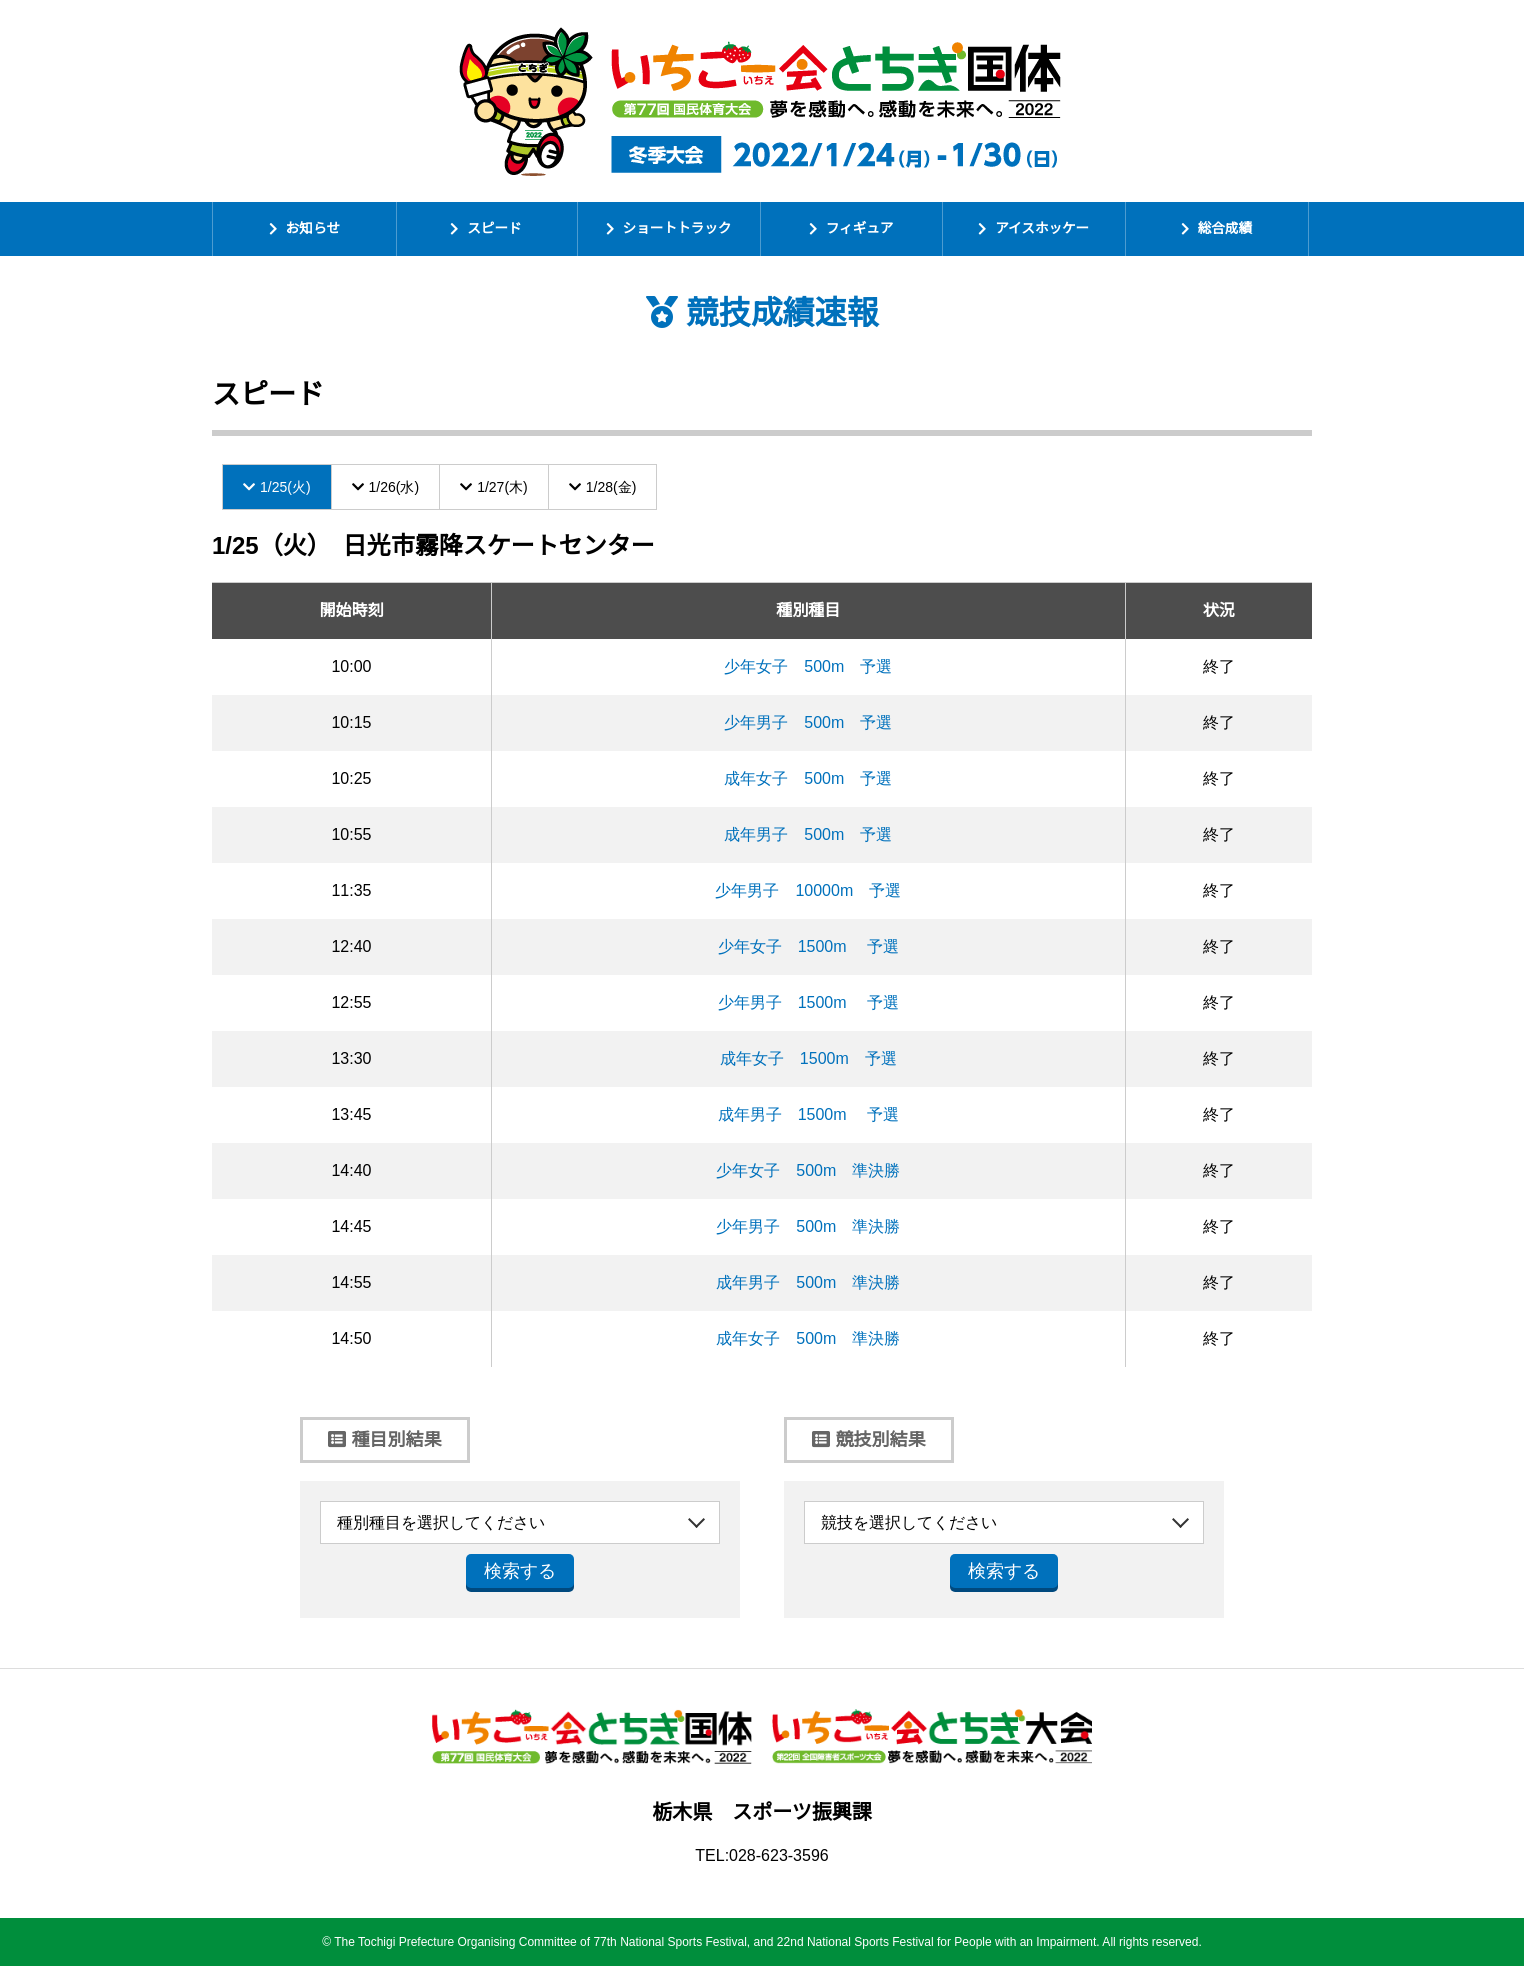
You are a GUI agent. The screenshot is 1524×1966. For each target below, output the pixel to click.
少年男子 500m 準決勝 (808, 1226)
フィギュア (859, 228)
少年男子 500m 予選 (808, 722)
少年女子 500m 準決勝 (808, 1170)
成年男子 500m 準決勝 (808, 1282)
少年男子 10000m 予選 (808, 890)
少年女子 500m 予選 (808, 666)
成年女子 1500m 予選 (808, 1058)
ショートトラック (677, 228)
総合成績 (1225, 228)
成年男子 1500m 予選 (808, 1114)
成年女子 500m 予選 (808, 778)
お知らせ (313, 228)
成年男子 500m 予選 (808, 834)
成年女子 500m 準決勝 (808, 1338)
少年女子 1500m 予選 (808, 946)
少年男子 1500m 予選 (808, 1002)
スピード (494, 228)
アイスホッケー (1042, 228)
